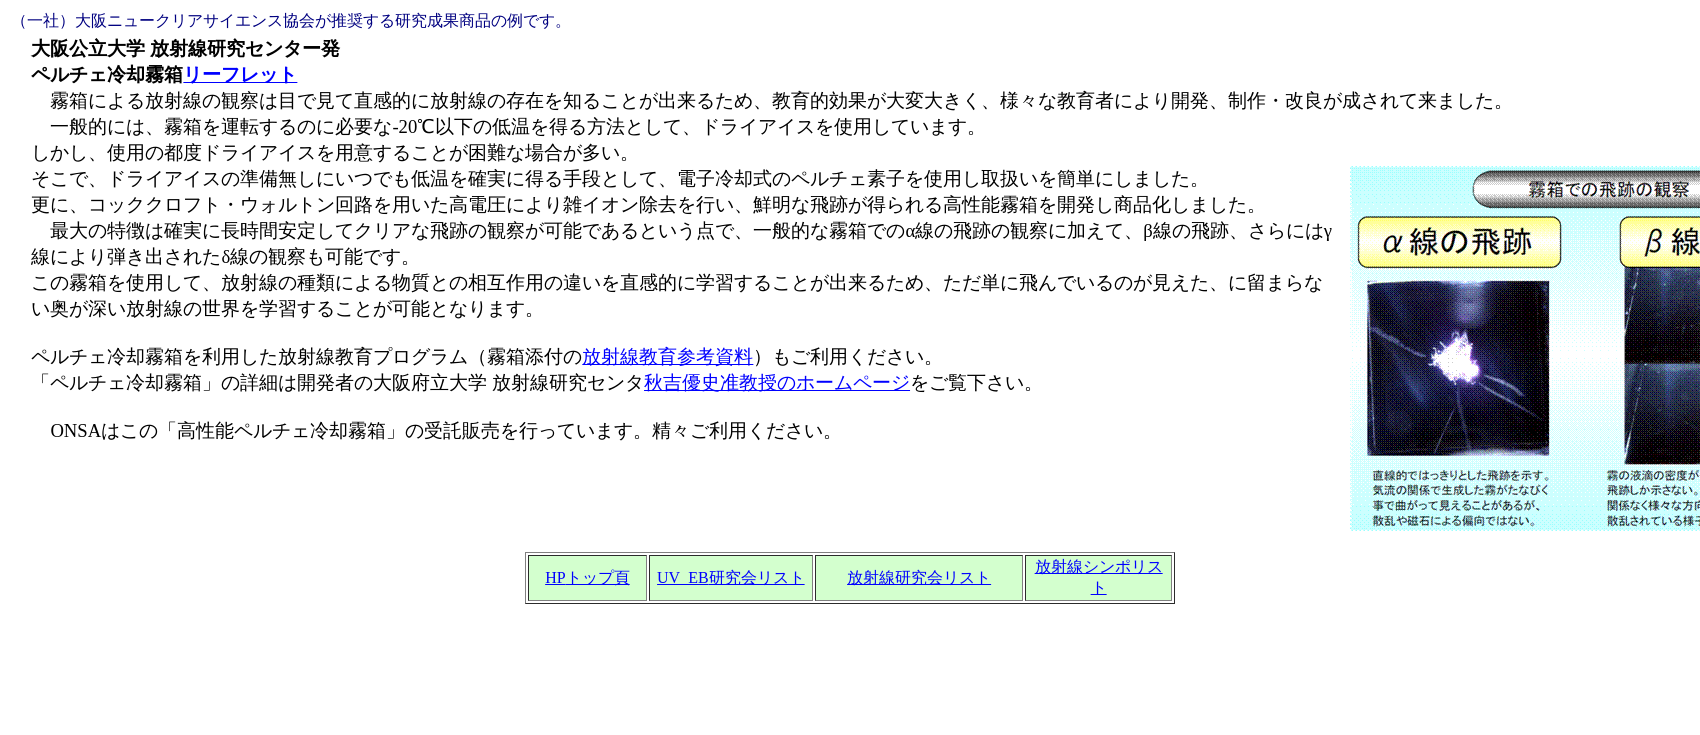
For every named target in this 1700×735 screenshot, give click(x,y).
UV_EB (731, 577)
